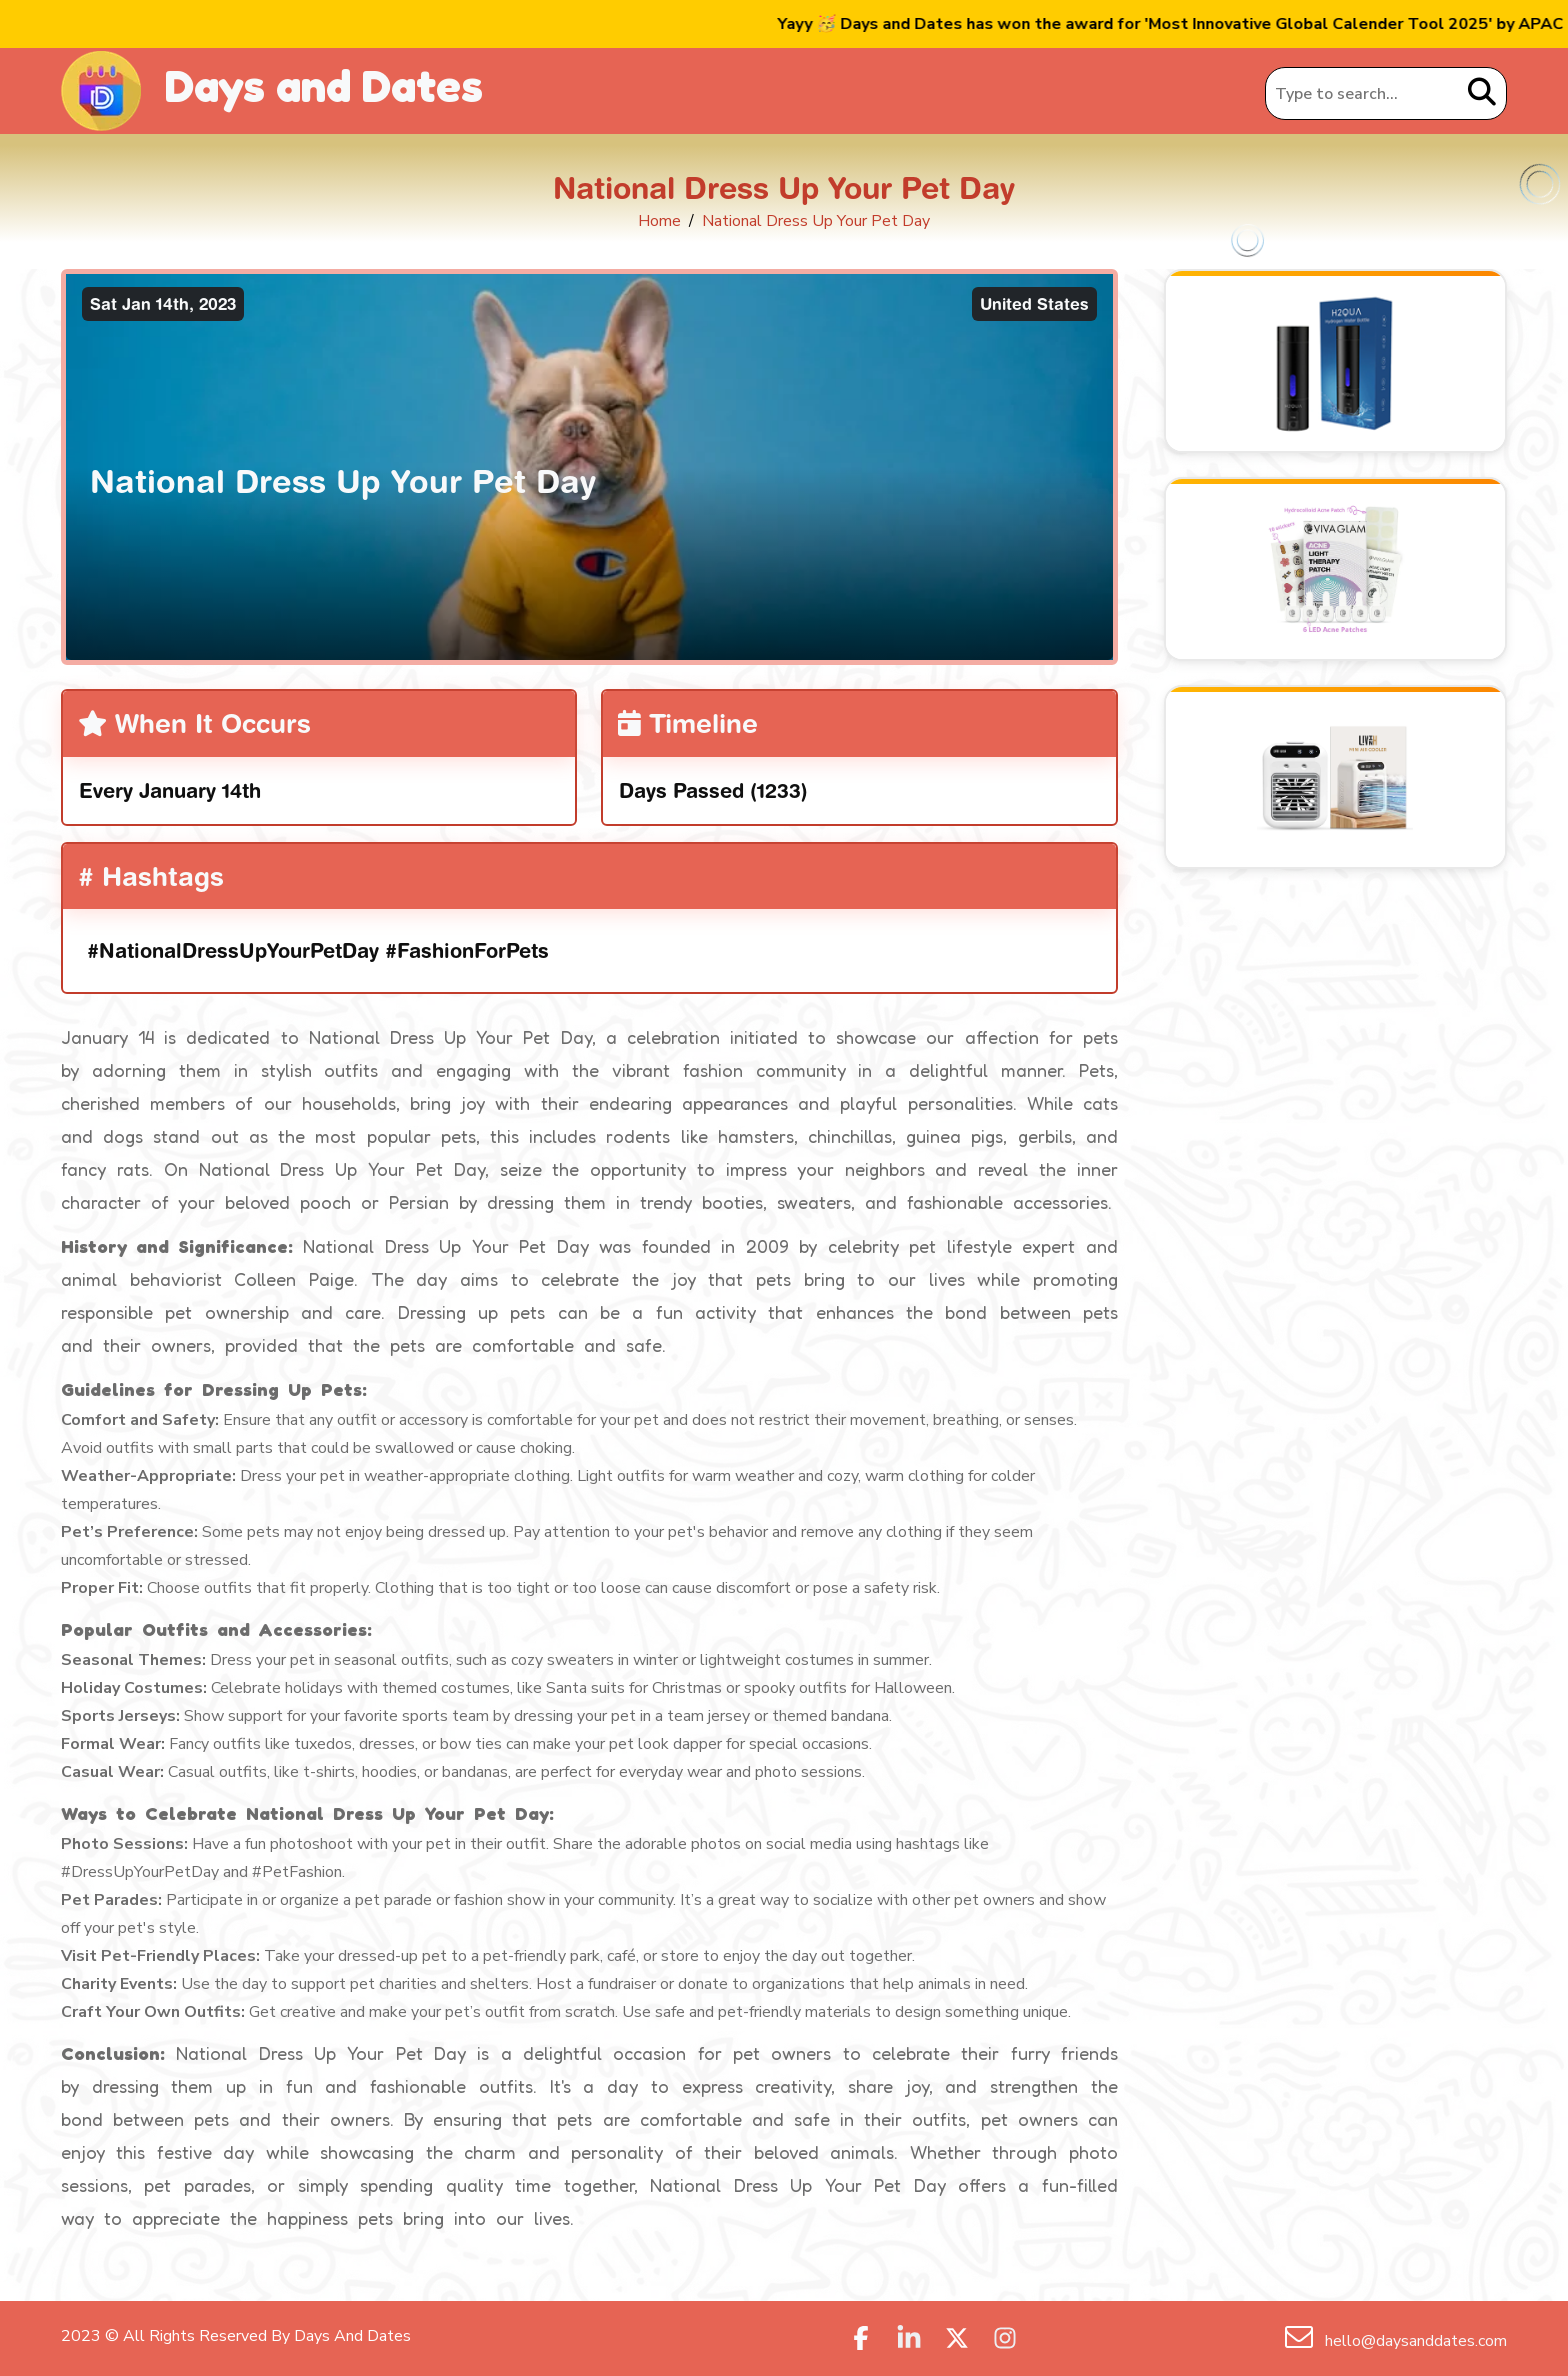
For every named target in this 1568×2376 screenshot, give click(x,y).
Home (659, 221)
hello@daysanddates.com (1414, 2341)
